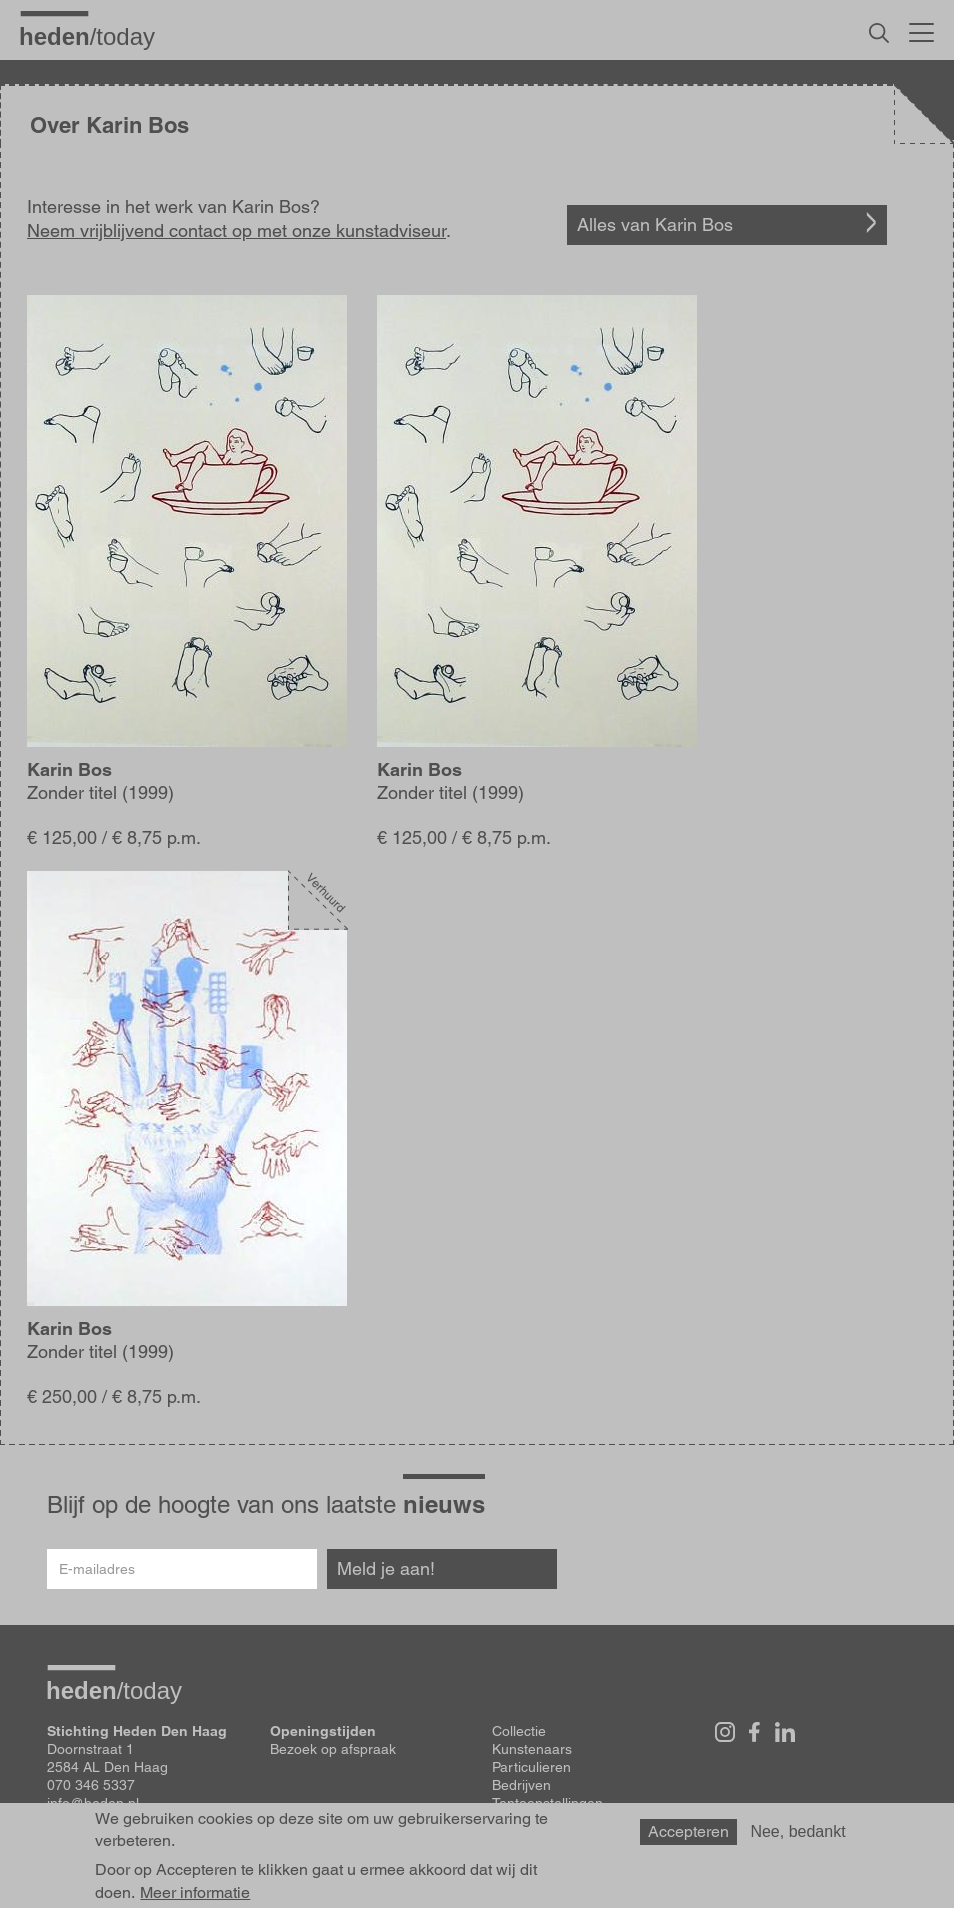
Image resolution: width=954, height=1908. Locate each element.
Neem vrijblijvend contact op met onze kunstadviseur (236, 230)
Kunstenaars (532, 1749)
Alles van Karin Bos (655, 224)
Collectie (519, 1731)
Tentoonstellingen (547, 1803)
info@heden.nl (93, 1803)
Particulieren (531, 1767)
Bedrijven (521, 1785)
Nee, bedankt (797, 1841)
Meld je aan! (386, 1568)
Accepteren (688, 1841)
